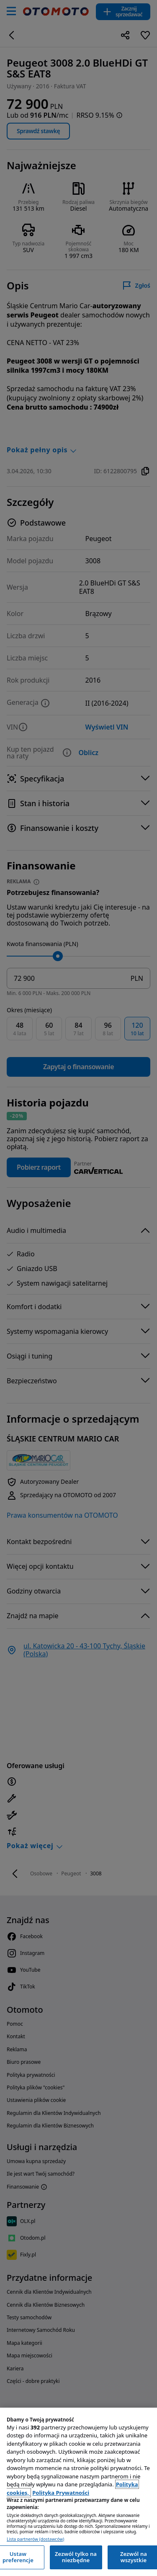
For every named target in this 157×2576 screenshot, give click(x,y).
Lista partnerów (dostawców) (35, 2539)
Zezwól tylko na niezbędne (76, 2557)
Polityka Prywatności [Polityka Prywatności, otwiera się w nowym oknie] (60, 2492)
